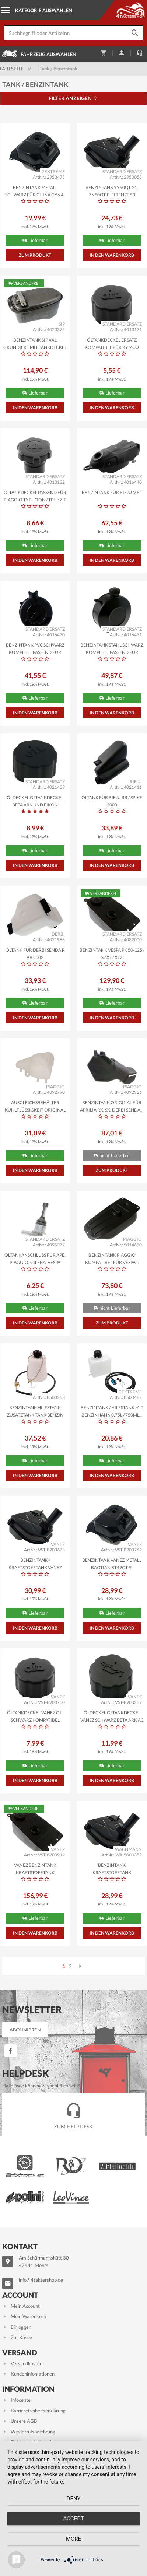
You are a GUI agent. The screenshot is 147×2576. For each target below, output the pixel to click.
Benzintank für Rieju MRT (112, 492)
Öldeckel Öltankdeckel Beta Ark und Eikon (35, 800)
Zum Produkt (35, 255)
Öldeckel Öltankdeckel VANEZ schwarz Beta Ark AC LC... (112, 1716)
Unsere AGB (19, 2421)
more (73, 2538)
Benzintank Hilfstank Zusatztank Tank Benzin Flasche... (35, 1411)
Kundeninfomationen (28, 2374)
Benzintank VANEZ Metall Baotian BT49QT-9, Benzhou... (111, 1563)
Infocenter (17, 2400)
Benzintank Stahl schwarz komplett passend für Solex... (111, 648)
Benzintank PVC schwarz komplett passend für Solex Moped (35, 648)
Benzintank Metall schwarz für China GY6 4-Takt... (35, 190)
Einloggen (16, 2327)
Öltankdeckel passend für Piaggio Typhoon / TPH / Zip (35, 495)
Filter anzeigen (73, 98)
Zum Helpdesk (73, 2114)
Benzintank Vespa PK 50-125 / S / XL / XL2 (112, 953)
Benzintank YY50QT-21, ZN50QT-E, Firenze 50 (111, 190)
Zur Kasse (17, 2337)
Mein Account (21, 2306)
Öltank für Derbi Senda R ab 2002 (35, 953)
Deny (74, 2498)
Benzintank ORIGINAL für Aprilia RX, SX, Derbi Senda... (112, 1106)
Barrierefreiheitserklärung (34, 2411)
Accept (73, 2518)
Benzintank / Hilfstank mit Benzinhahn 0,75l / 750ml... (112, 1411)
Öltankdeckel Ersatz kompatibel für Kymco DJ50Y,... (112, 343)
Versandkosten (22, 2363)
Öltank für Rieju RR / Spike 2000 (111, 800)
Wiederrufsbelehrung (28, 2432)
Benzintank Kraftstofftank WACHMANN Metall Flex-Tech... (112, 1868)
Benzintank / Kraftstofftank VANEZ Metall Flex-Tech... (35, 1563)
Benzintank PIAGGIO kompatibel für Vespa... (112, 1258)
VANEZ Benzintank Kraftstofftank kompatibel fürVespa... (35, 1868)
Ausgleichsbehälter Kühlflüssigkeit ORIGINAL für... (35, 1106)
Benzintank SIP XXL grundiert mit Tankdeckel (35, 343)
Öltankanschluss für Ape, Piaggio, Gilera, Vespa (35, 1258)
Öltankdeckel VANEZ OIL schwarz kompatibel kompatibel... (35, 1716)
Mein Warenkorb (24, 2316)
